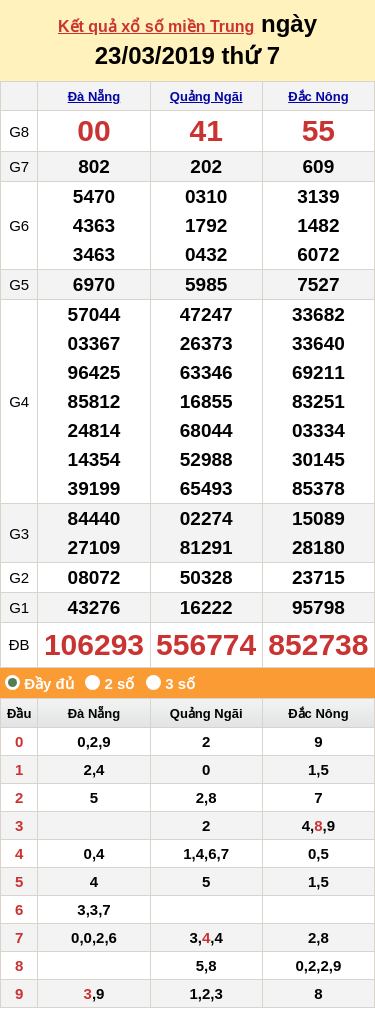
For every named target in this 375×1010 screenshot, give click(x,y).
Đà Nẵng (94, 96)
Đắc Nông (318, 96)
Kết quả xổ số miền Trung (156, 26)
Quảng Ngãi (206, 96)
